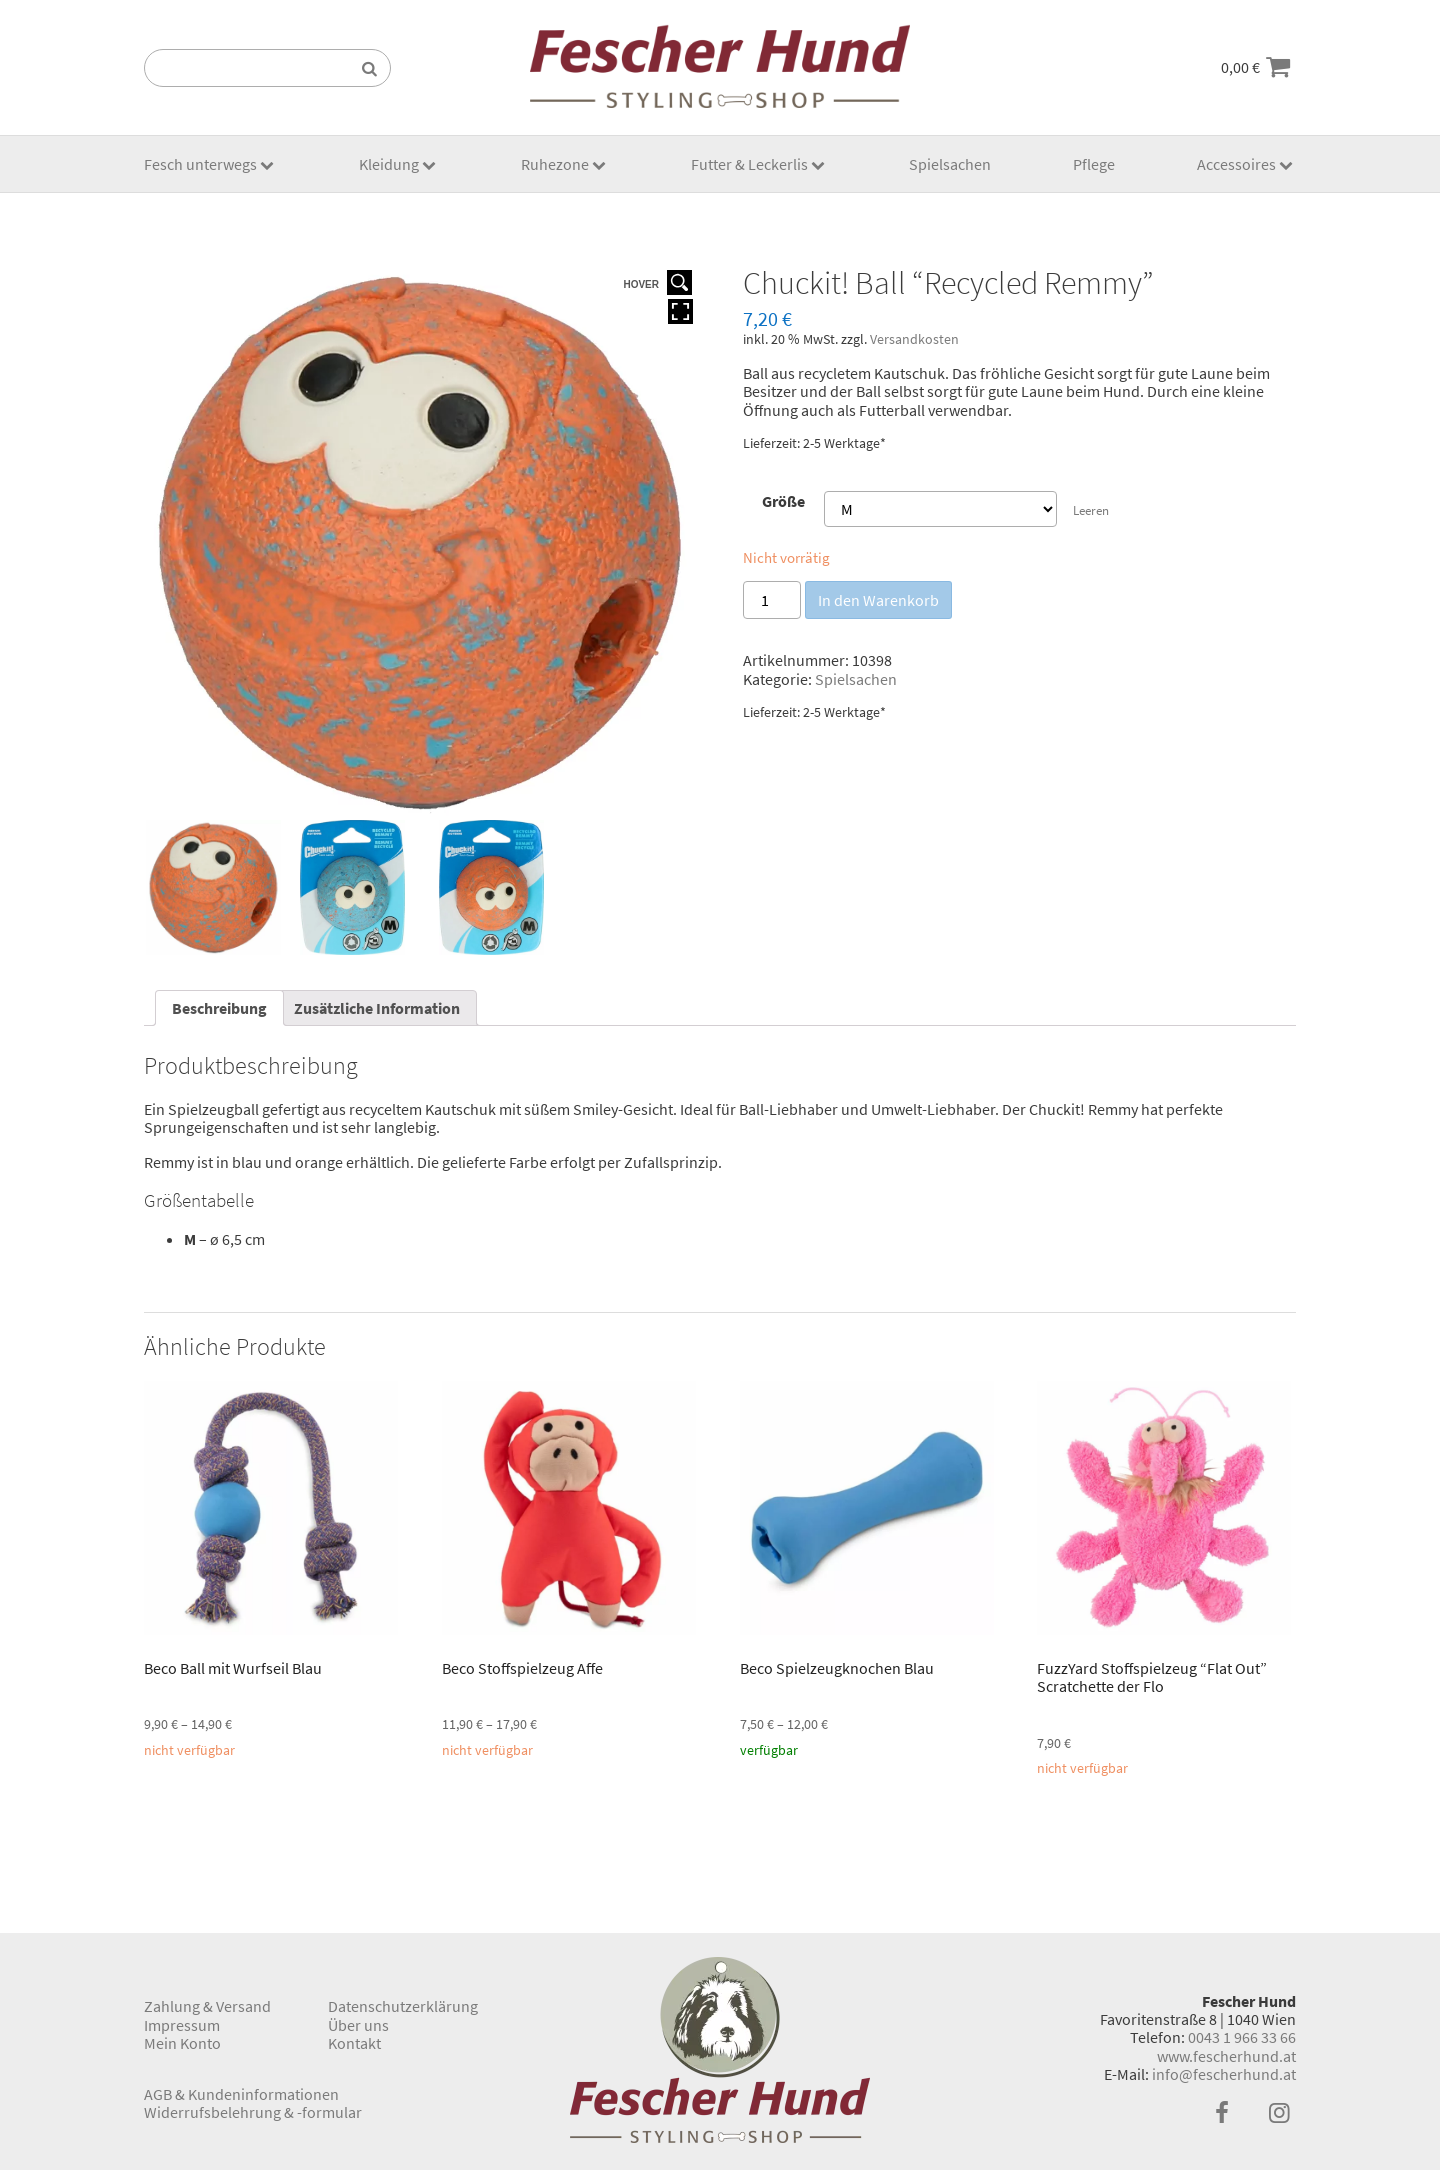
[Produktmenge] (772, 600)
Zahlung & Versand (207, 2006)
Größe (783, 501)
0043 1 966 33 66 (1242, 2037)
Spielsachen (950, 164)
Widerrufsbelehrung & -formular (253, 2112)
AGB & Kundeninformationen (241, 2094)
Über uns (358, 2025)
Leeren (1091, 509)
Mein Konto (182, 2043)
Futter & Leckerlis (749, 164)
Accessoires (1236, 164)
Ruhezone (555, 164)
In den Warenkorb (878, 600)
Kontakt (354, 2043)
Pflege (1094, 164)
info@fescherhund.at (1224, 2074)
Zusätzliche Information (377, 1008)
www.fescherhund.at (1226, 2056)
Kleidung (389, 164)
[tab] (219, 1008)
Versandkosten (914, 339)
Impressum (182, 2025)
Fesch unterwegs (200, 164)
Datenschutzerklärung (403, 2006)
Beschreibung (219, 1008)
